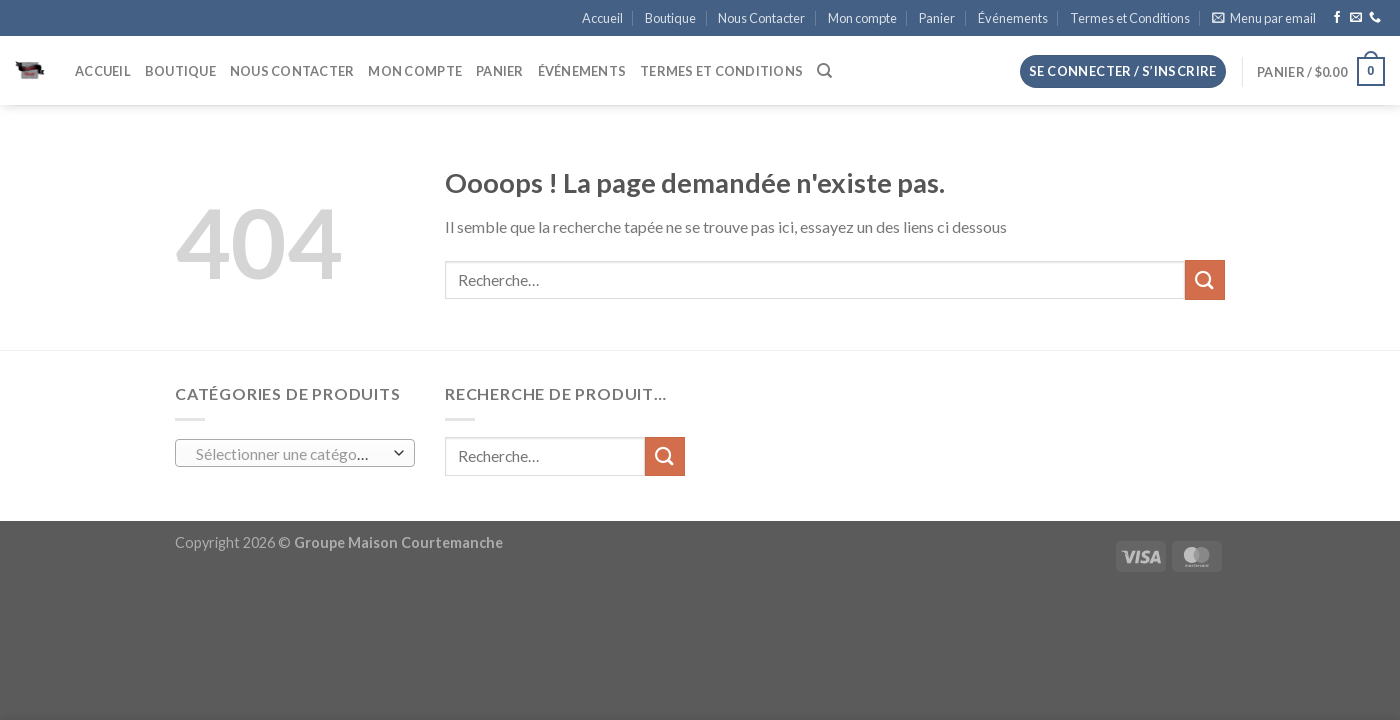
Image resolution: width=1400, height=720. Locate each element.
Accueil (602, 18)
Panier (937, 18)
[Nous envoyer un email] (1356, 18)
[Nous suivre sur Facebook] (1337, 18)
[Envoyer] (1205, 279)
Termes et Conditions (1130, 18)
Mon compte (862, 18)
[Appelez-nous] (1375, 18)
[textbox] (290, 454)
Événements (1013, 18)
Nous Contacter (761, 18)
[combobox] (295, 453)
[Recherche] (824, 71)
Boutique (670, 18)
